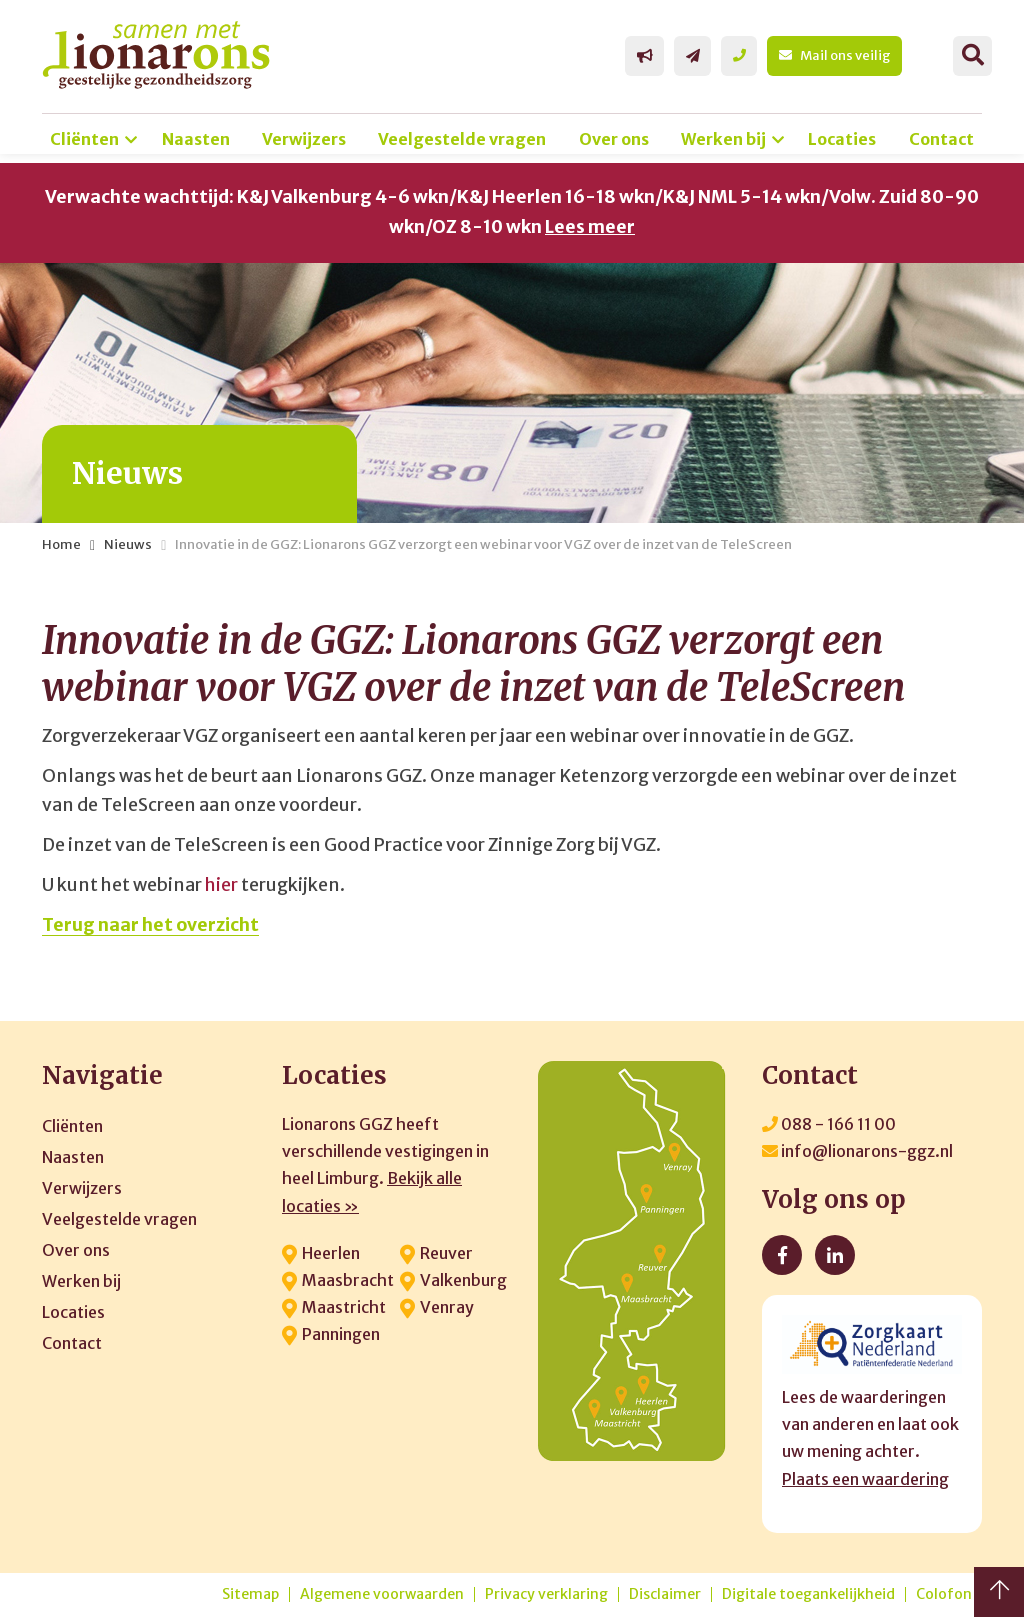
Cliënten (84, 139)
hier (221, 885)
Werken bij (723, 139)
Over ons (614, 139)
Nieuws (128, 544)
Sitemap (250, 1594)
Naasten (196, 139)
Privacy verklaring (546, 1594)
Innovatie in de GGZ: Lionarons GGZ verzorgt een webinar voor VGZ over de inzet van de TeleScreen (483, 544)
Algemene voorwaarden (382, 1594)
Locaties (842, 139)
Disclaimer (665, 1594)
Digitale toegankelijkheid (808, 1594)
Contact (941, 139)
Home (61, 544)
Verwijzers (304, 139)
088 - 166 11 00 (829, 1124)
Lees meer (590, 227)
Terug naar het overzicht (150, 925)
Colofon (944, 1594)
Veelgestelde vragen (462, 139)
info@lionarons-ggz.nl (857, 1151)
